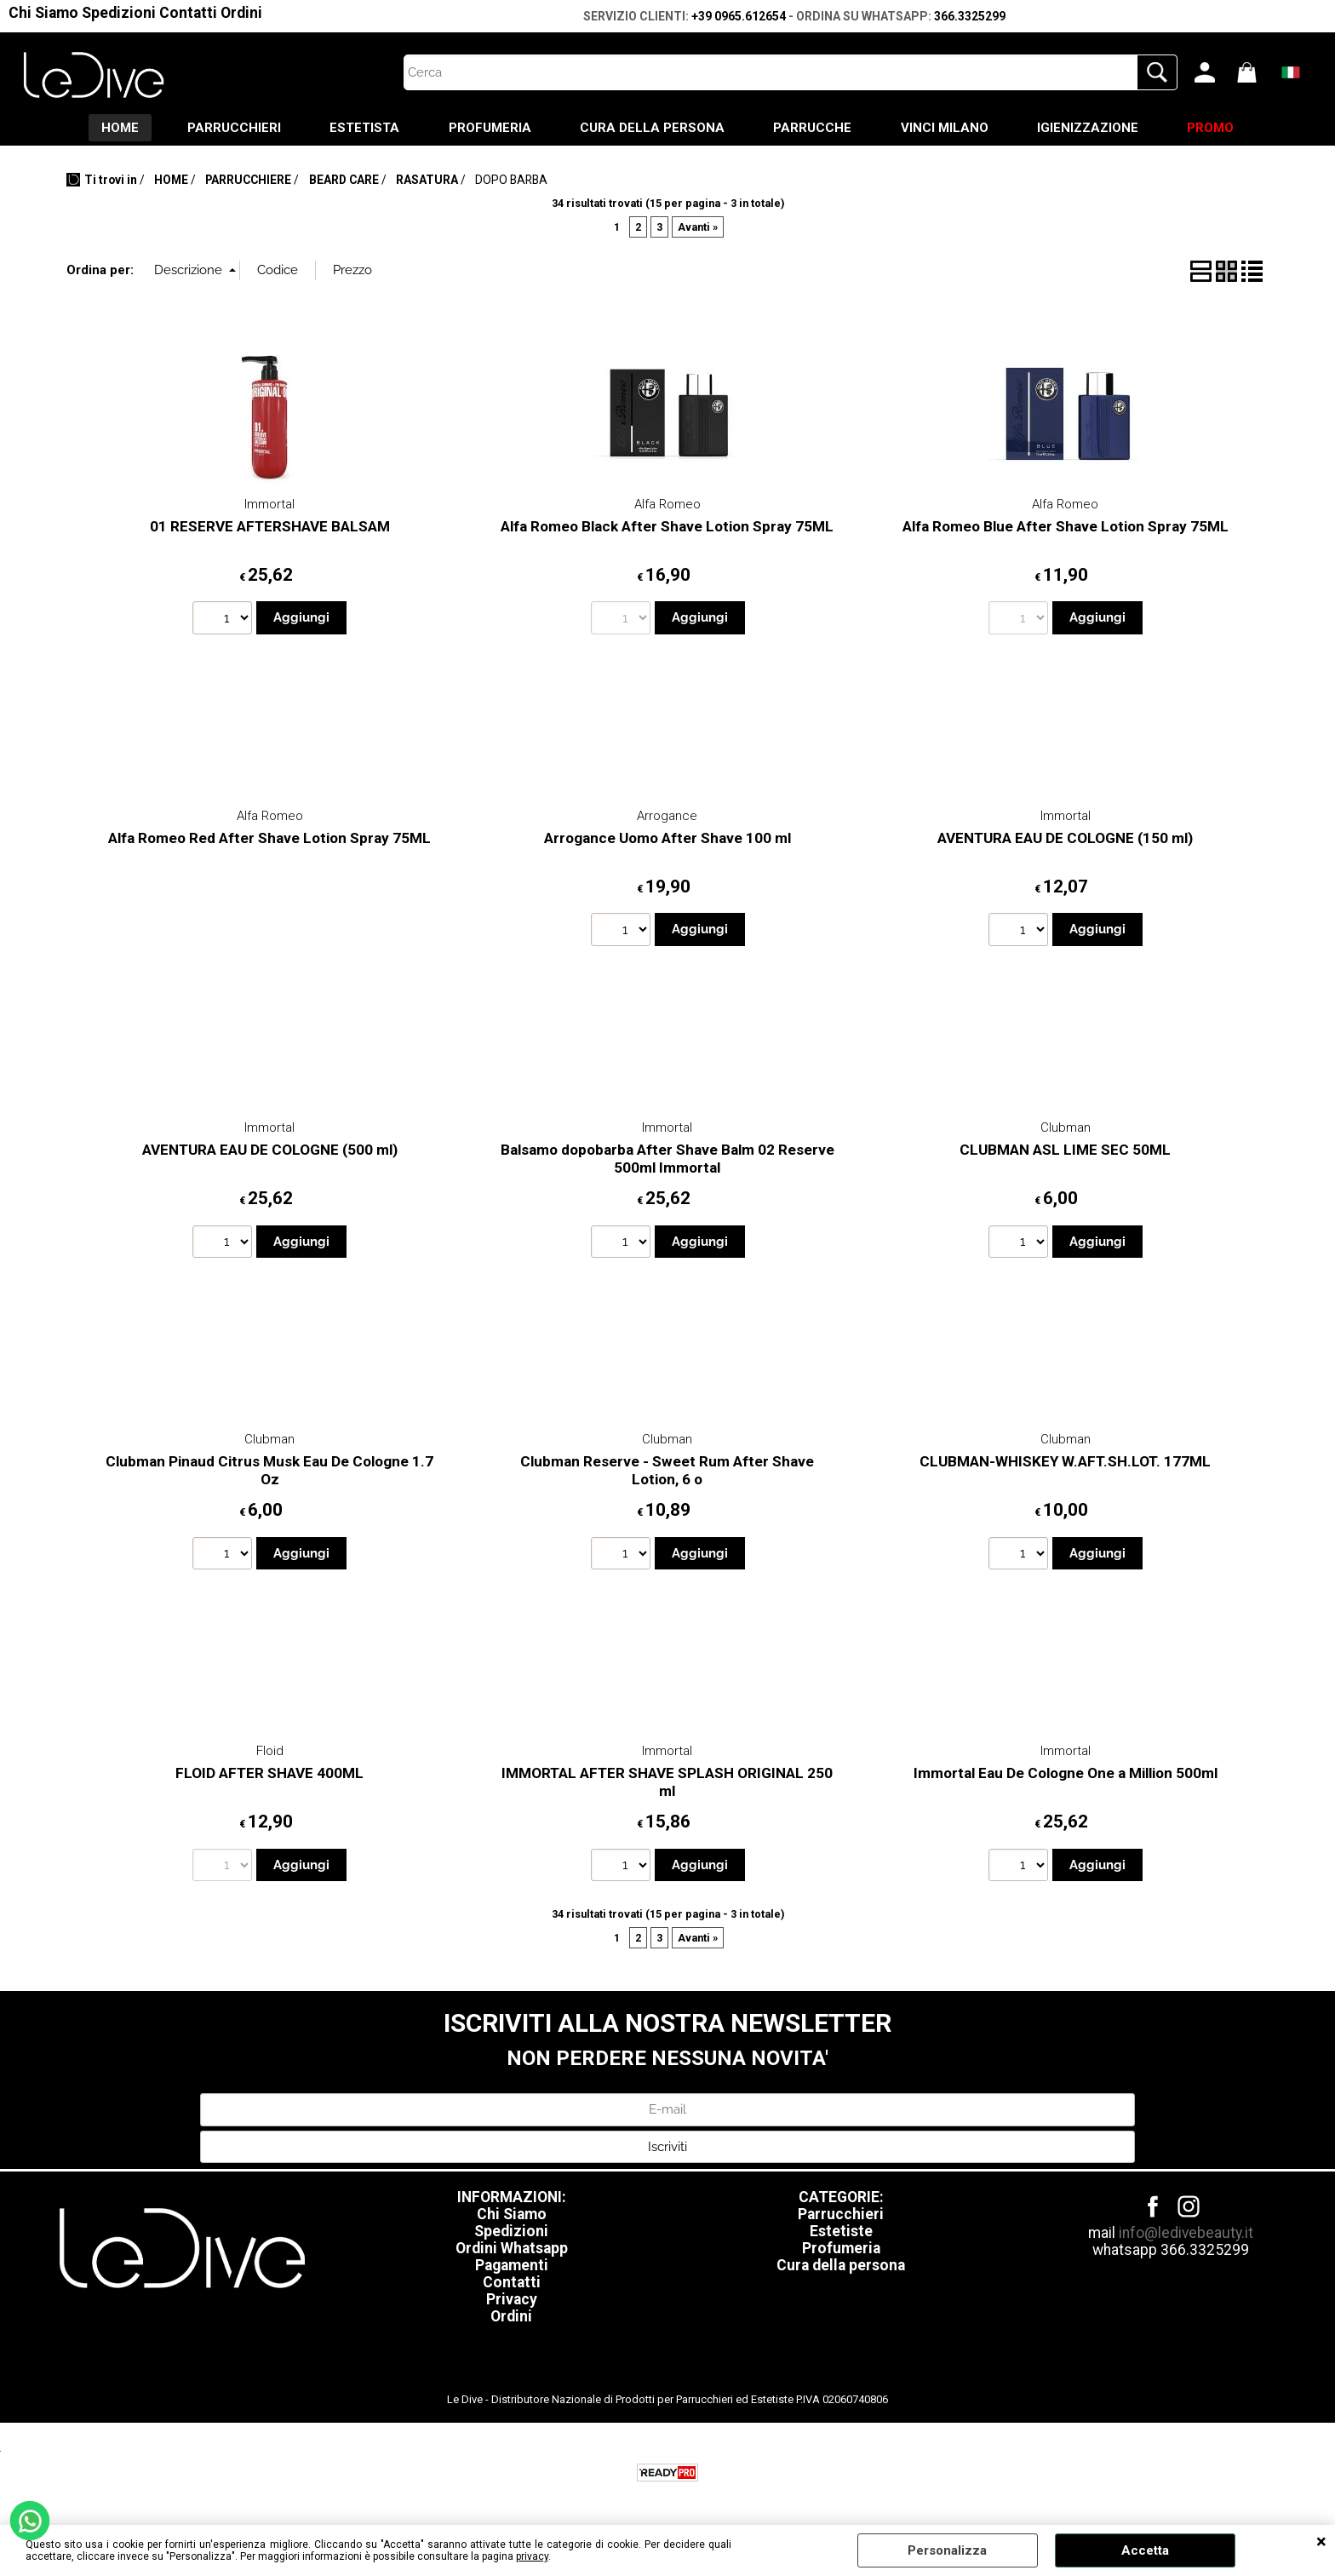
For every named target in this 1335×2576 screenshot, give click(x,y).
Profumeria (841, 2249)
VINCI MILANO (949, 128)
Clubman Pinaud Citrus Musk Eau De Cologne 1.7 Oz (269, 1471)
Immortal (269, 505)
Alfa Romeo (667, 505)
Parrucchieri (841, 2215)
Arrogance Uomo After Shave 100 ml (667, 839)
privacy (532, 2556)
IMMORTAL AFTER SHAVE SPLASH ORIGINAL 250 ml (667, 1783)
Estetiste (841, 2232)
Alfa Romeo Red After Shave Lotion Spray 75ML (269, 839)
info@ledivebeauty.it (1186, 2234)
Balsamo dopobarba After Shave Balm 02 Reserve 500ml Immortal (667, 1160)
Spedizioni (119, 12)
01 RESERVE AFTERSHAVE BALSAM (270, 527)
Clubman (1065, 1129)
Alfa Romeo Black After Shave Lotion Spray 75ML (667, 527)
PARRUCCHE (815, 128)
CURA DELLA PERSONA (652, 128)
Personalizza (947, 2550)
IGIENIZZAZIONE (1094, 128)
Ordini (241, 12)
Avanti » (698, 228)
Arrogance (667, 817)
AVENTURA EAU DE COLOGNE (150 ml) (1065, 839)
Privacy (511, 2300)
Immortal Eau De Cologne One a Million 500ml (1066, 1774)
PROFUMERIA (487, 128)
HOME (110, 128)
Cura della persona (840, 2266)
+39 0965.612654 (738, 16)
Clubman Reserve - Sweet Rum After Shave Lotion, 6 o (667, 1471)
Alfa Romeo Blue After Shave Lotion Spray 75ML (1065, 527)
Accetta (1145, 2550)
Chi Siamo (43, 12)
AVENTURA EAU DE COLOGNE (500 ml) (270, 1151)
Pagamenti (511, 2266)
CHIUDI (1321, 2541)
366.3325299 (970, 16)
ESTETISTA (360, 128)
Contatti (188, 12)
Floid (270, 1752)
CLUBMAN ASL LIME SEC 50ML (1065, 1151)
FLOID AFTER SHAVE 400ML (269, 1774)
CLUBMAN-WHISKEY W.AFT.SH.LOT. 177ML (1065, 1463)
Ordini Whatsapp (512, 2249)
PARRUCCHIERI (227, 128)
